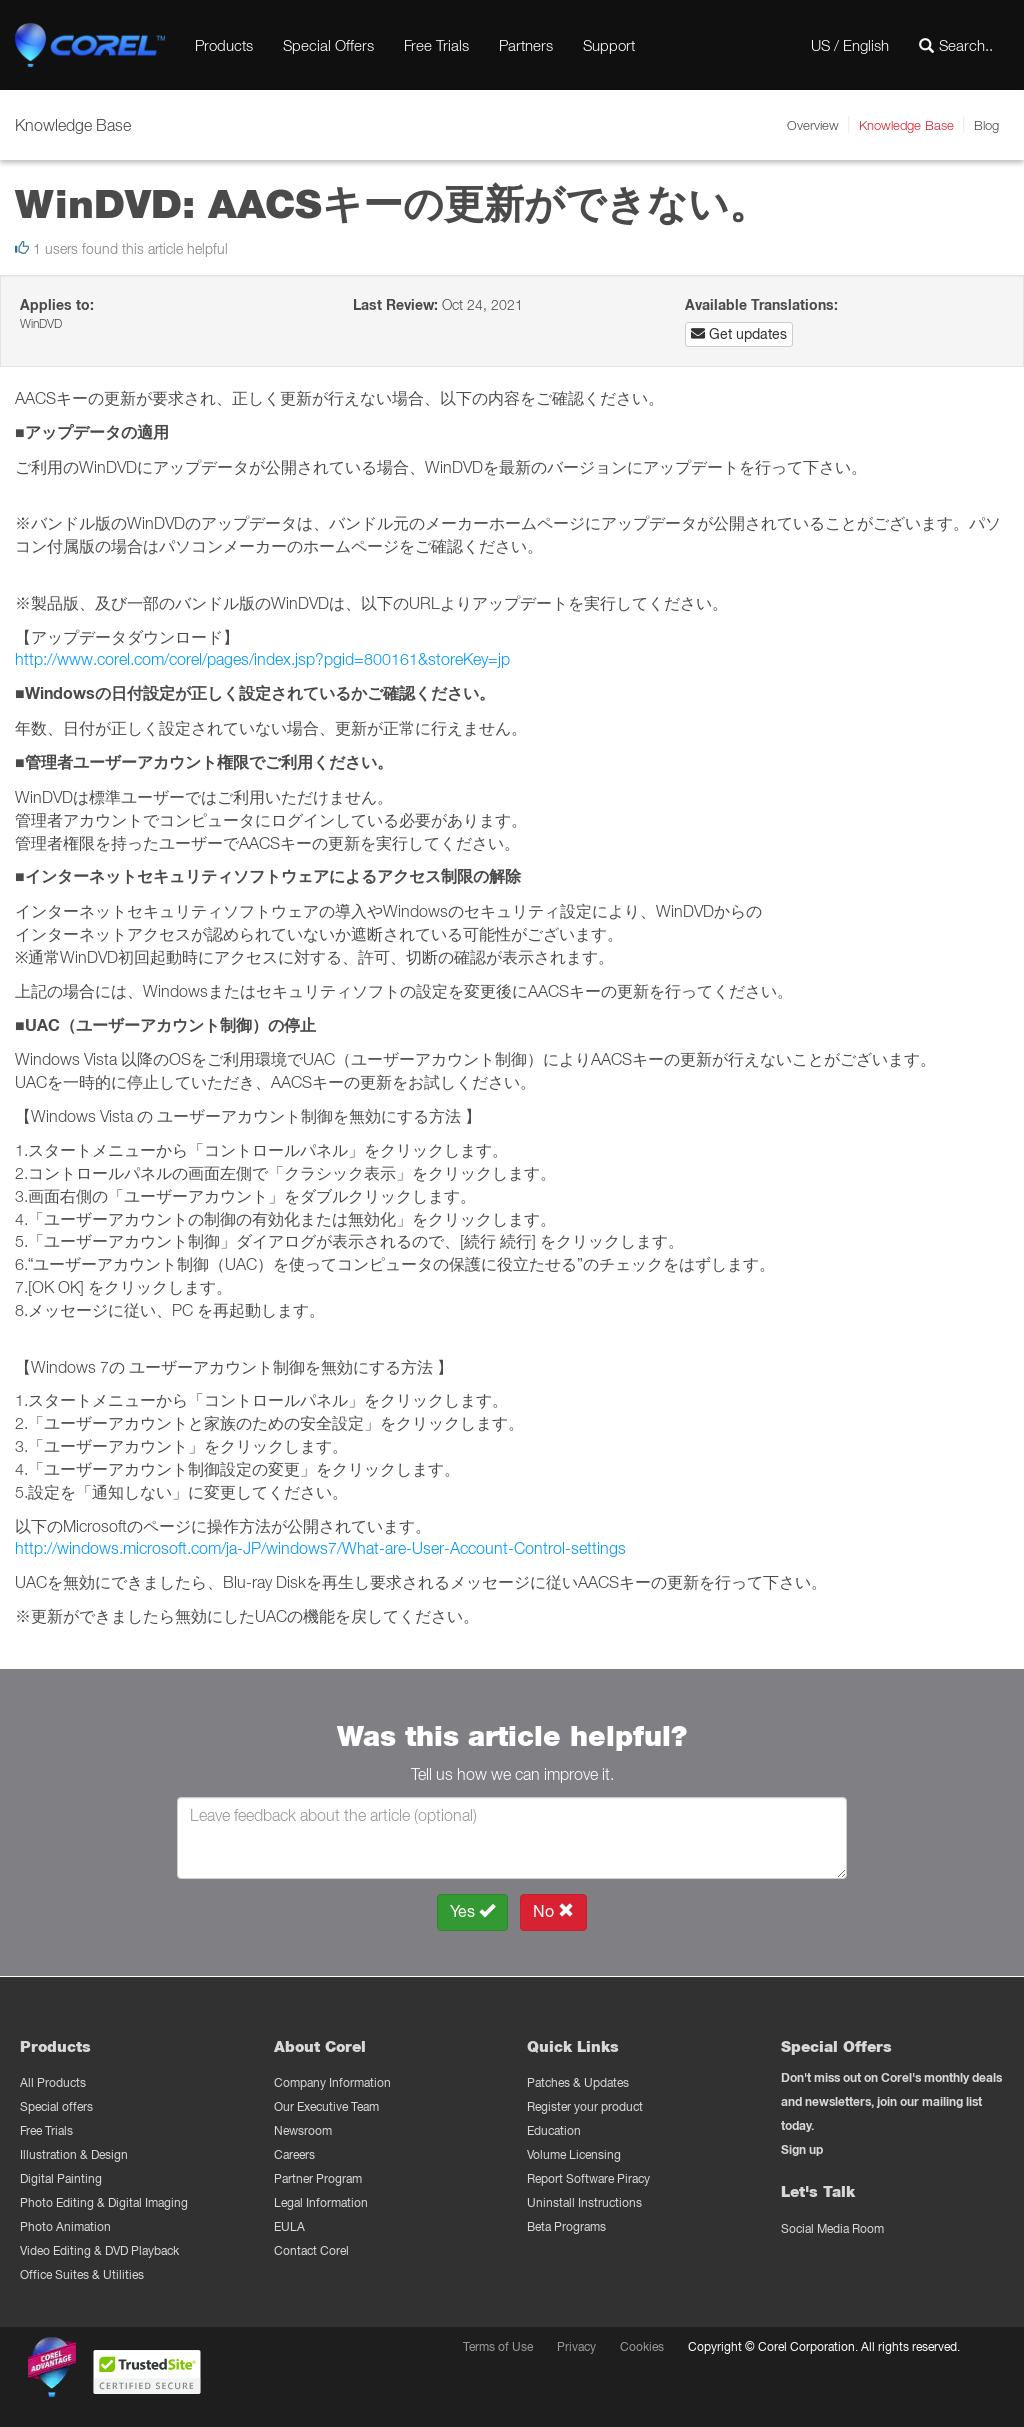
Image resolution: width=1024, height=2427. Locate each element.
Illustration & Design (74, 2154)
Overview (813, 125)
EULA (289, 2226)
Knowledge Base (906, 125)
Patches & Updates (578, 2082)
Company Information (332, 2082)
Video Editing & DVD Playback (99, 2250)
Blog (986, 125)
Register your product (585, 2106)
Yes (472, 1911)
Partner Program (318, 2178)
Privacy (576, 2346)
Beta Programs (566, 2226)
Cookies (642, 2346)
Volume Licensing (574, 2154)
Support (609, 45)
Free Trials (436, 45)
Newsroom (303, 2130)
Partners (526, 45)
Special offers (56, 2106)
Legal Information (321, 2202)
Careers (294, 2154)
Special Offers (328, 45)
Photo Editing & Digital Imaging (104, 2202)
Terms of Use (498, 2346)
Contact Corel (311, 2250)
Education (554, 2130)
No (553, 1911)
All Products (53, 2082)
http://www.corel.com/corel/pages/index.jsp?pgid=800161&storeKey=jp (262, 659)
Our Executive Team (326, 2106)
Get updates (739, 334)
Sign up (802, 2149)
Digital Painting (61, 2178)
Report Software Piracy (588, 2178)
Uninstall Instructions (584, 2202)
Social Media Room (832, 2228)
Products (224, 45)
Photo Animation (65, 2226)
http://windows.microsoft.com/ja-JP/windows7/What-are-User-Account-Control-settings (320, 1548)
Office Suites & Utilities (82, 2274)
